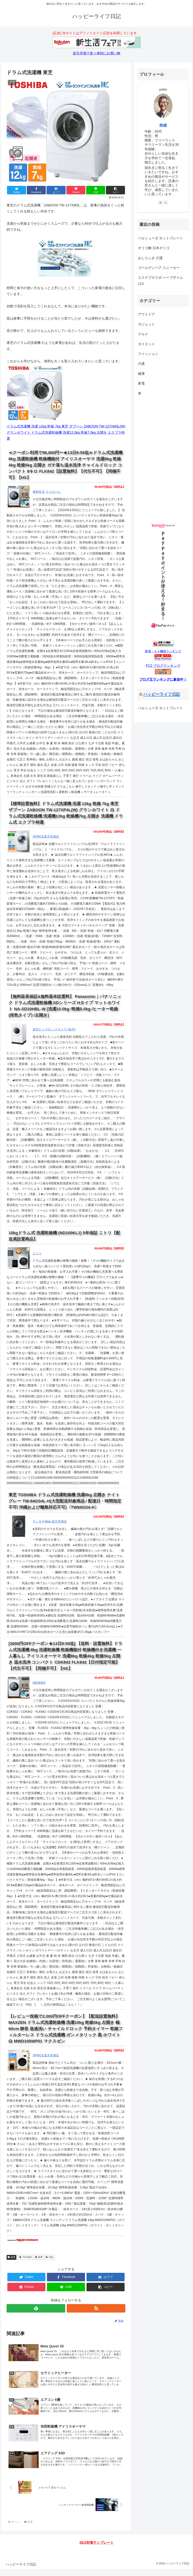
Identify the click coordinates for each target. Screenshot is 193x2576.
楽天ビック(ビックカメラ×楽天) (54, 1029)
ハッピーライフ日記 (161, 694)
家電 (11, 2257)
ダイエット (146, 344)
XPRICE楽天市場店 (46, 836)
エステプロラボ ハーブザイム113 (160, 280)
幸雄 (163, 125)
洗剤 (49, 2257)
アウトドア (146, 314)
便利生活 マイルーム (47, 491)
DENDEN (39, 1682)
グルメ (143, 334)
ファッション (148, 354)
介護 (141, 364)
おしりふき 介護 (150, 258)
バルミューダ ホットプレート (160, 238)
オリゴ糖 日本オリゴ (153, 248)
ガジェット (146, 324)
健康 (141, 374)
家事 (39, 2257)
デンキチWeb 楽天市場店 (50, 1521)
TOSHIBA (25, 2257)
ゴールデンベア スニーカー (159, 268)
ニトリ (37, 1253)
